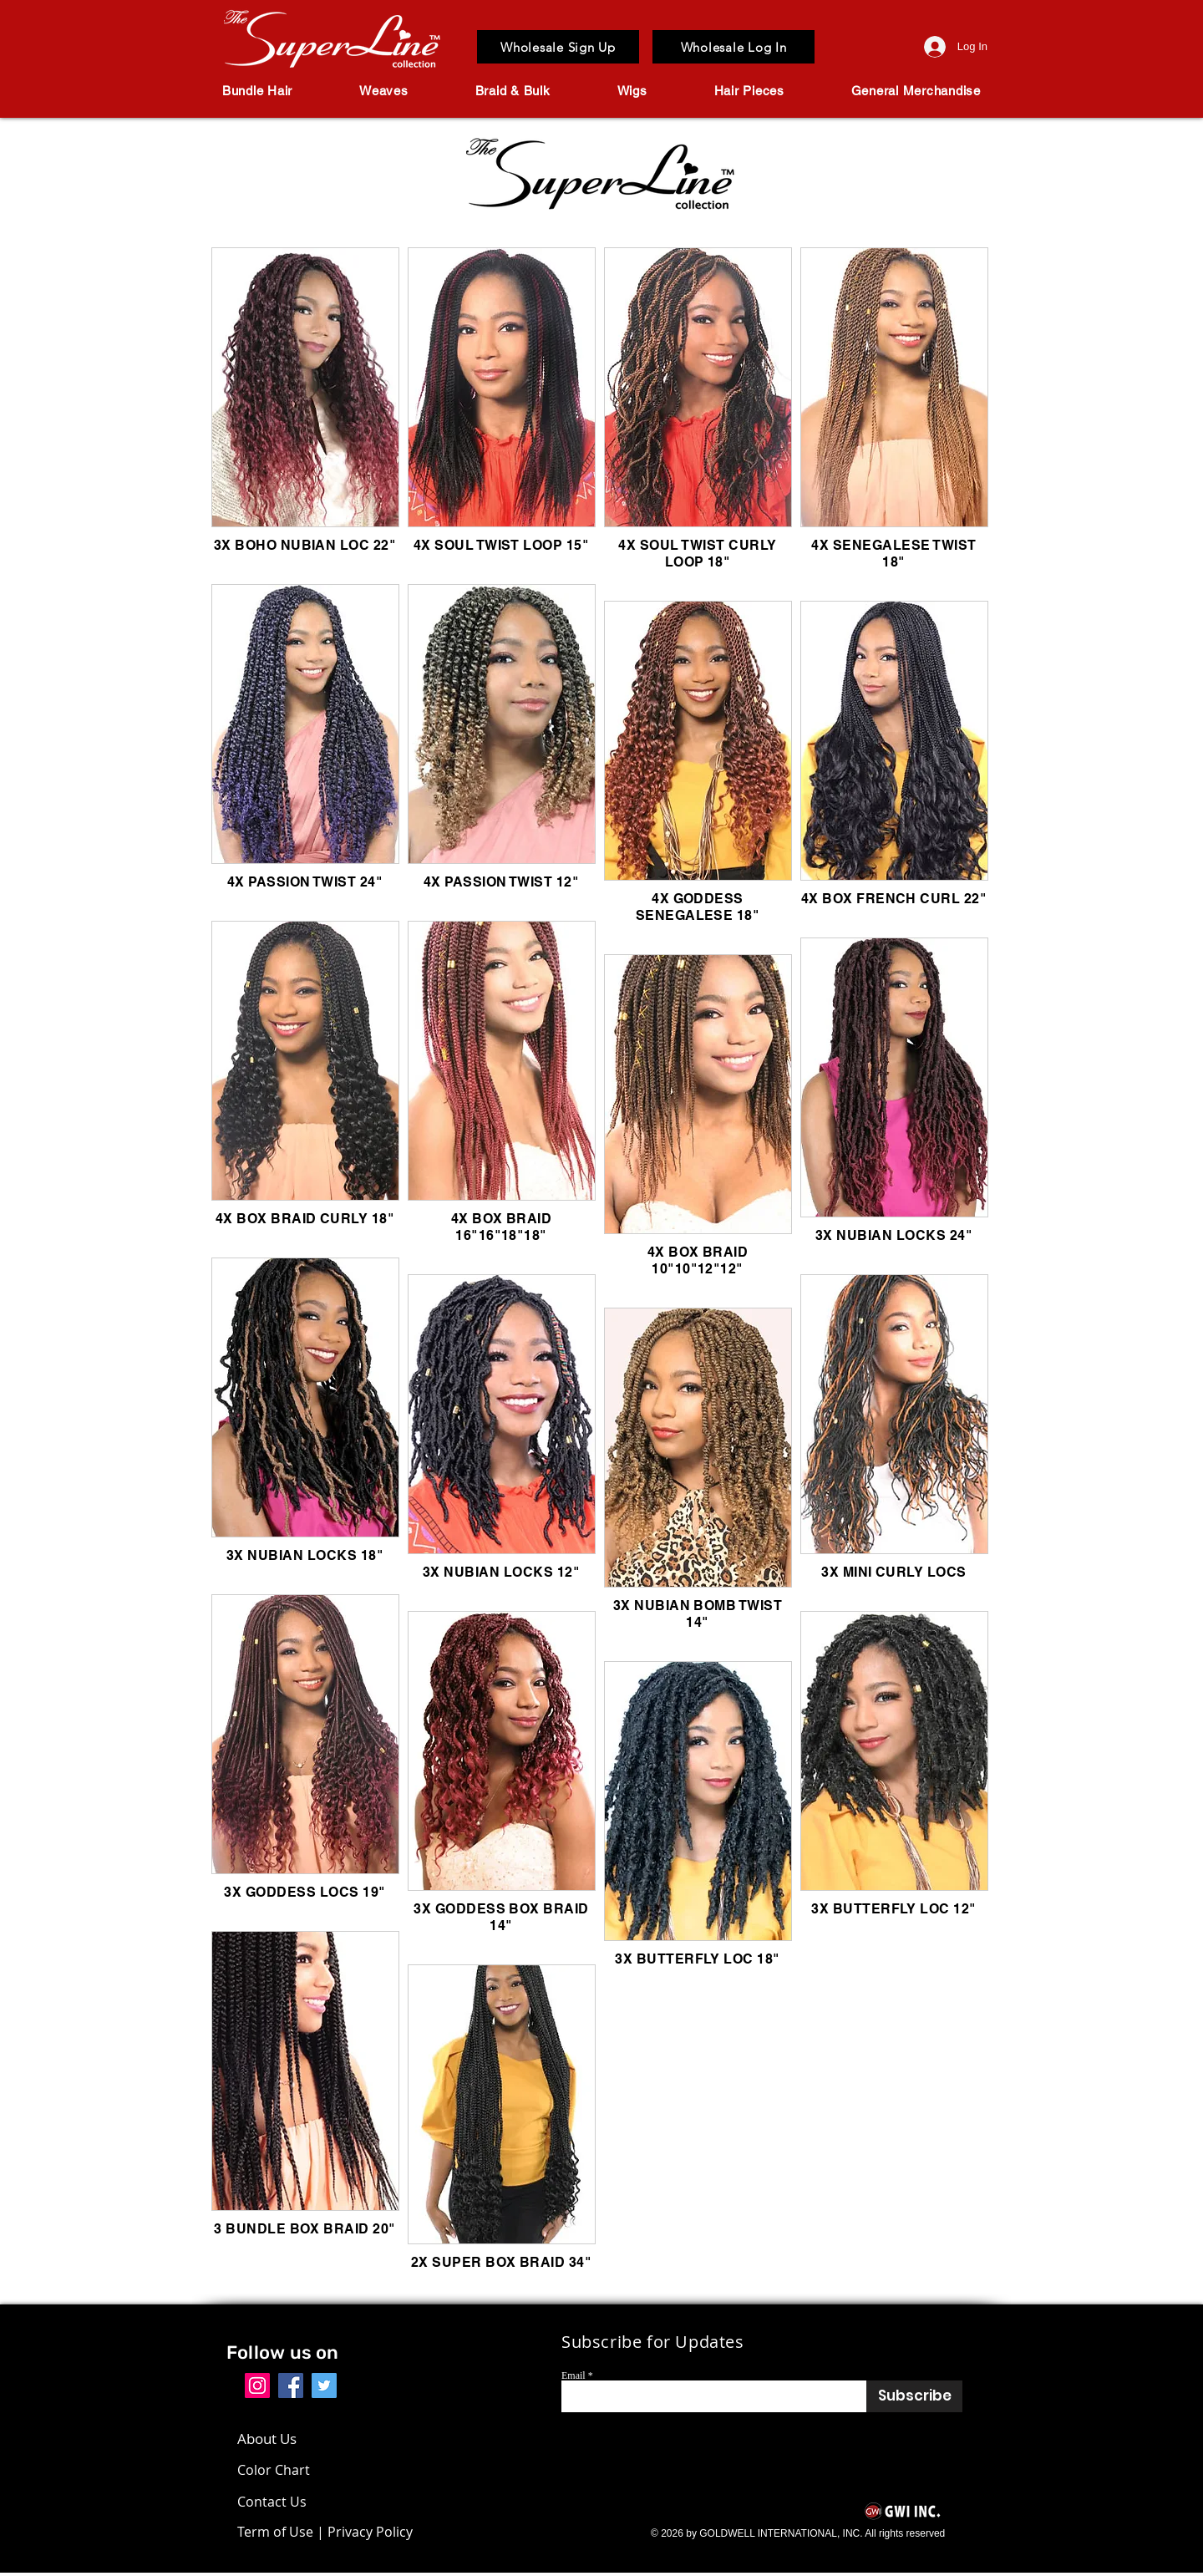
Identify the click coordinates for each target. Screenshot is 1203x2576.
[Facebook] (290, 2385)
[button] (257, 90)
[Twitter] (324, 2385)
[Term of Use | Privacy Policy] (325, 2531)
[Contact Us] (285, 2501)
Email (573, 2375)
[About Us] (274, 2438)
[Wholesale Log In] (733, 47)
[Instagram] (257, 2385)
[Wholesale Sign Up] (558, 47)
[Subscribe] (914, 2396)
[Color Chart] (277, 2469)
